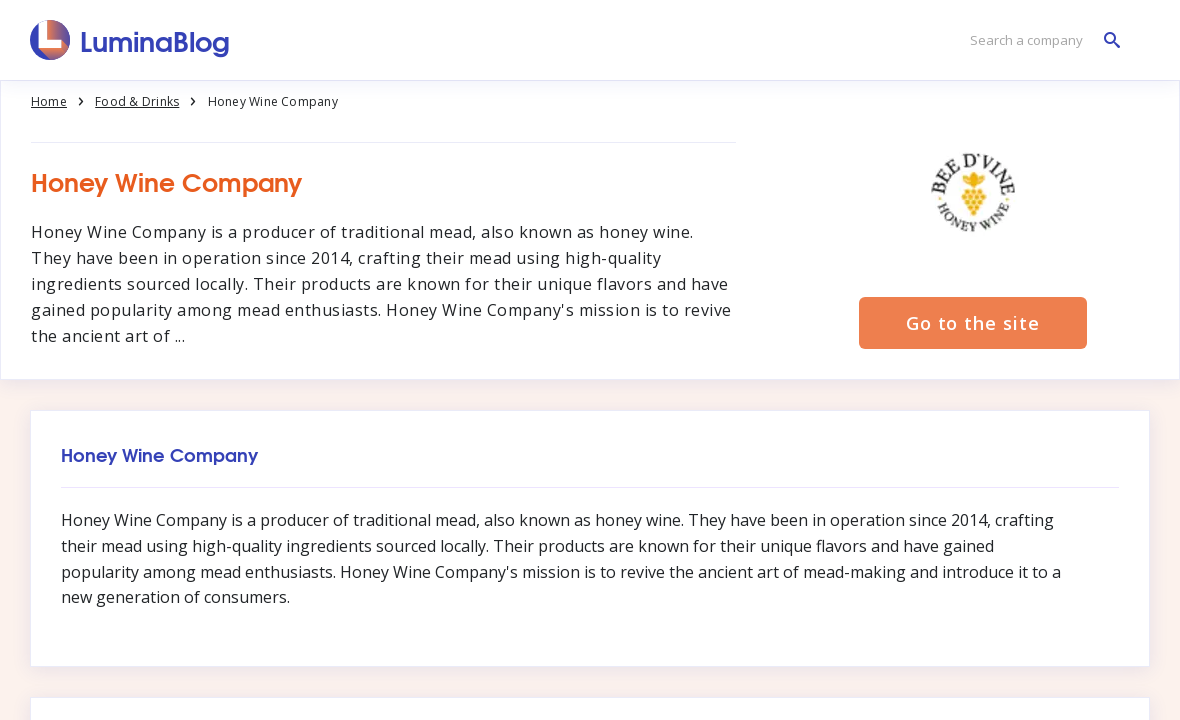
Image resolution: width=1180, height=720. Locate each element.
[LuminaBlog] (130, 40)
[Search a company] (1040, 40)
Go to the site (973, 323)
